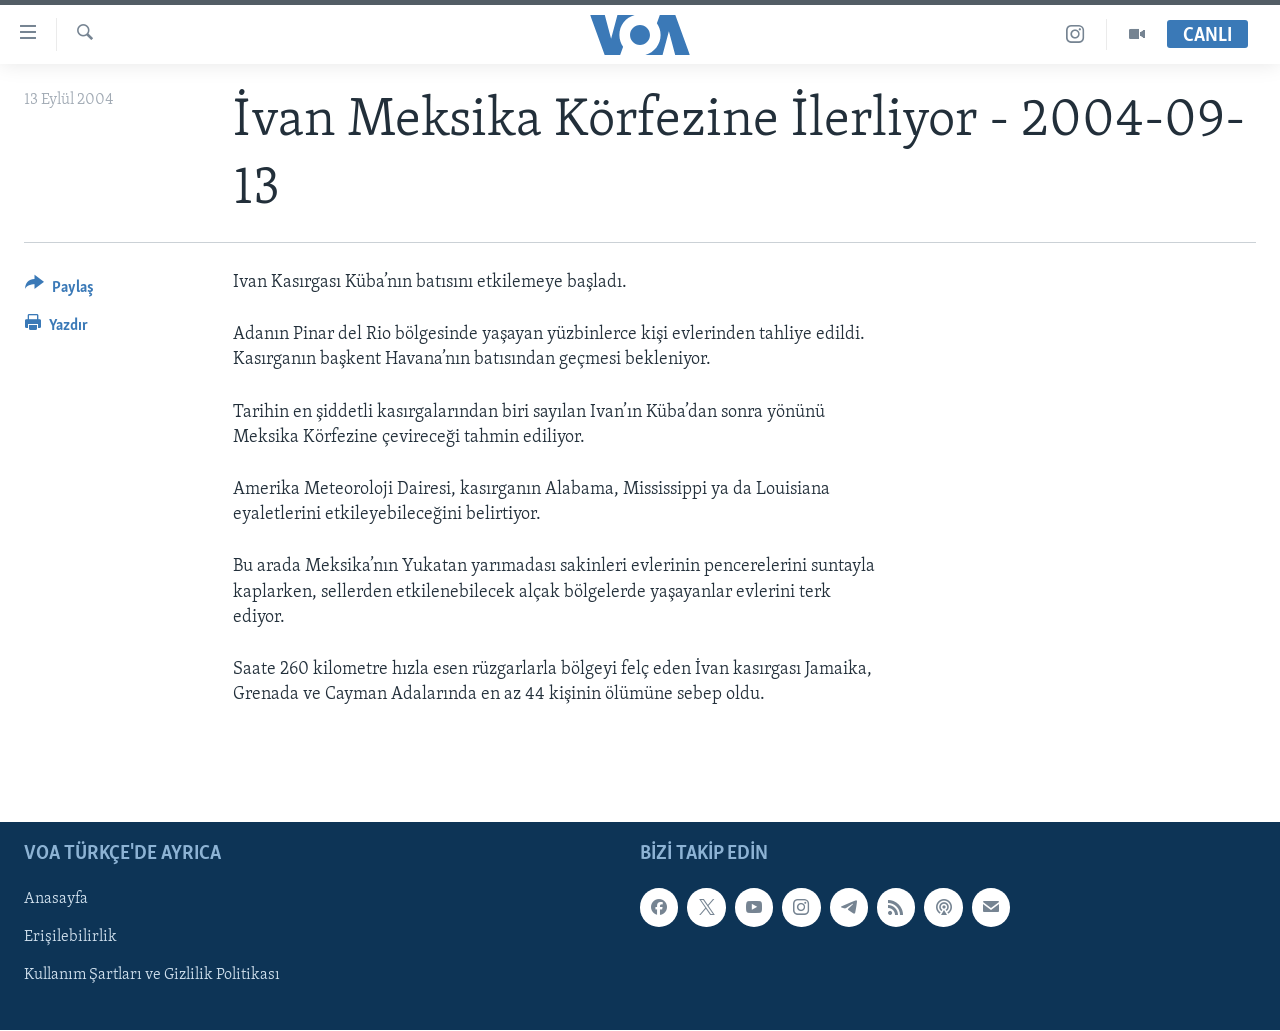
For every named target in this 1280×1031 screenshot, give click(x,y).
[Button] (59, 290)
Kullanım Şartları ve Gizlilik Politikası (152, 976)
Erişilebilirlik (70, 938)
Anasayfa (56, 900)
